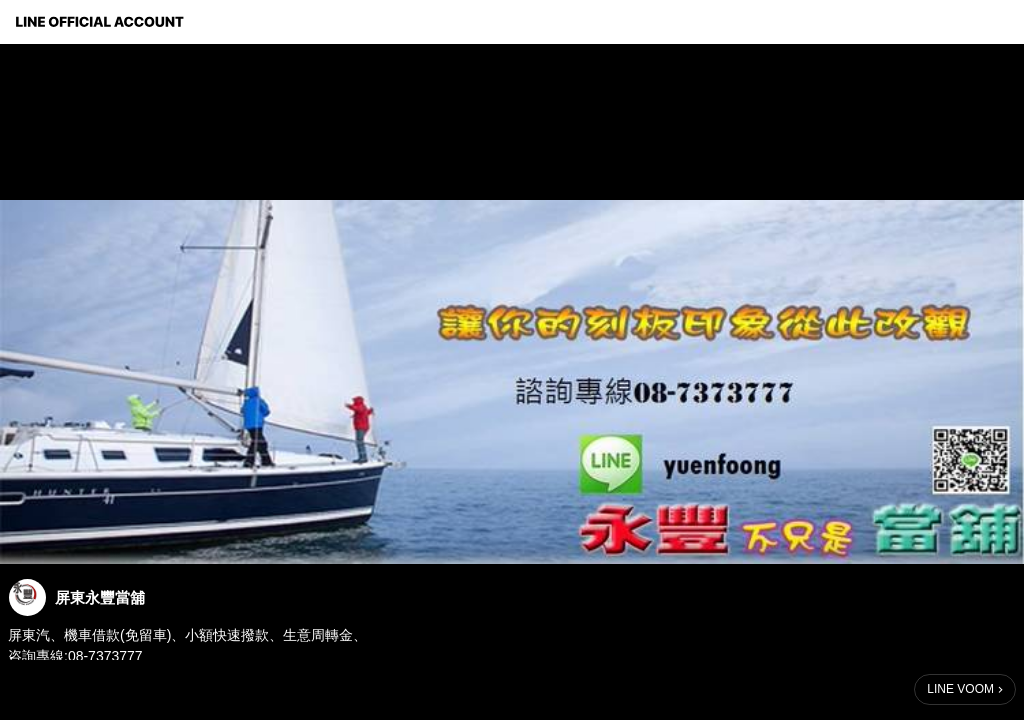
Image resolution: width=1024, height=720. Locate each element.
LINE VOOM (960, 689)
